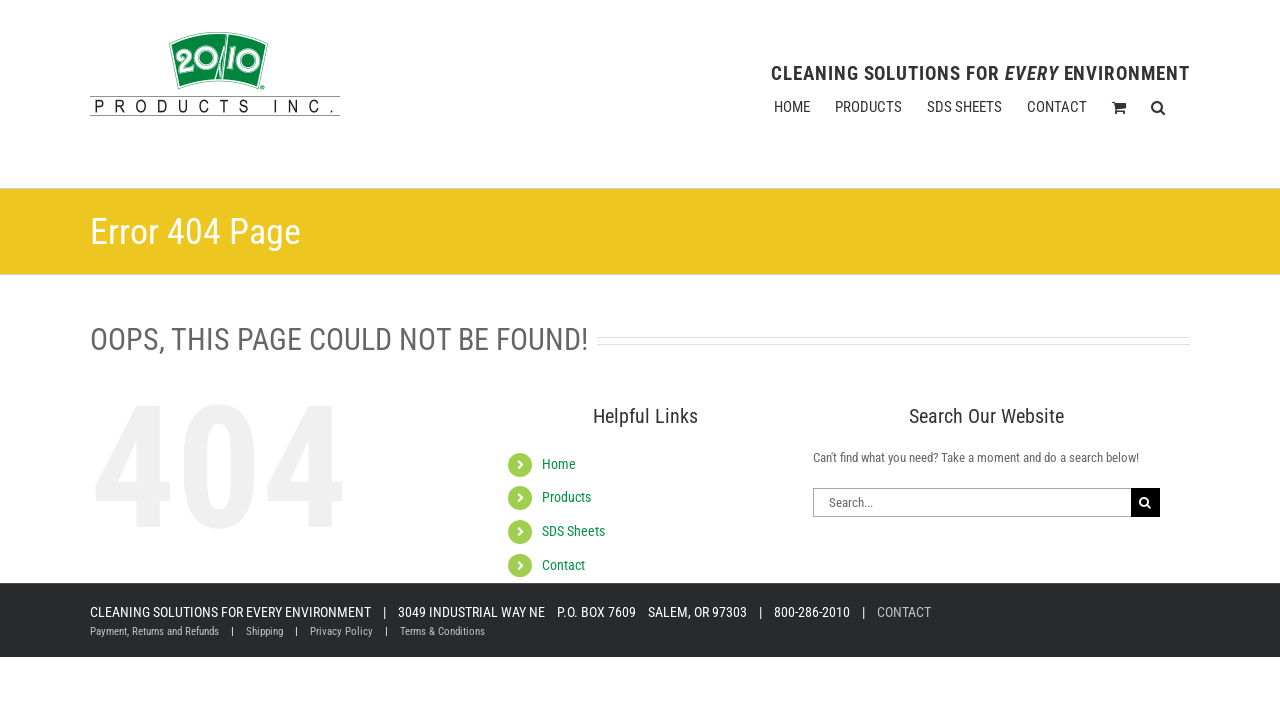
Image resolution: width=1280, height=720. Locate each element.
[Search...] (972, 502)
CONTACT (904, 612)
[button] (1183, 107)
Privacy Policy (341, 631)
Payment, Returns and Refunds (154, 631)
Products (566, 497)
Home (559, 464)
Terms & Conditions (442, 631)
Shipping (264, 631)
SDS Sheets (573, 531)
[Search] (1145, 502)
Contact (563, 565)
